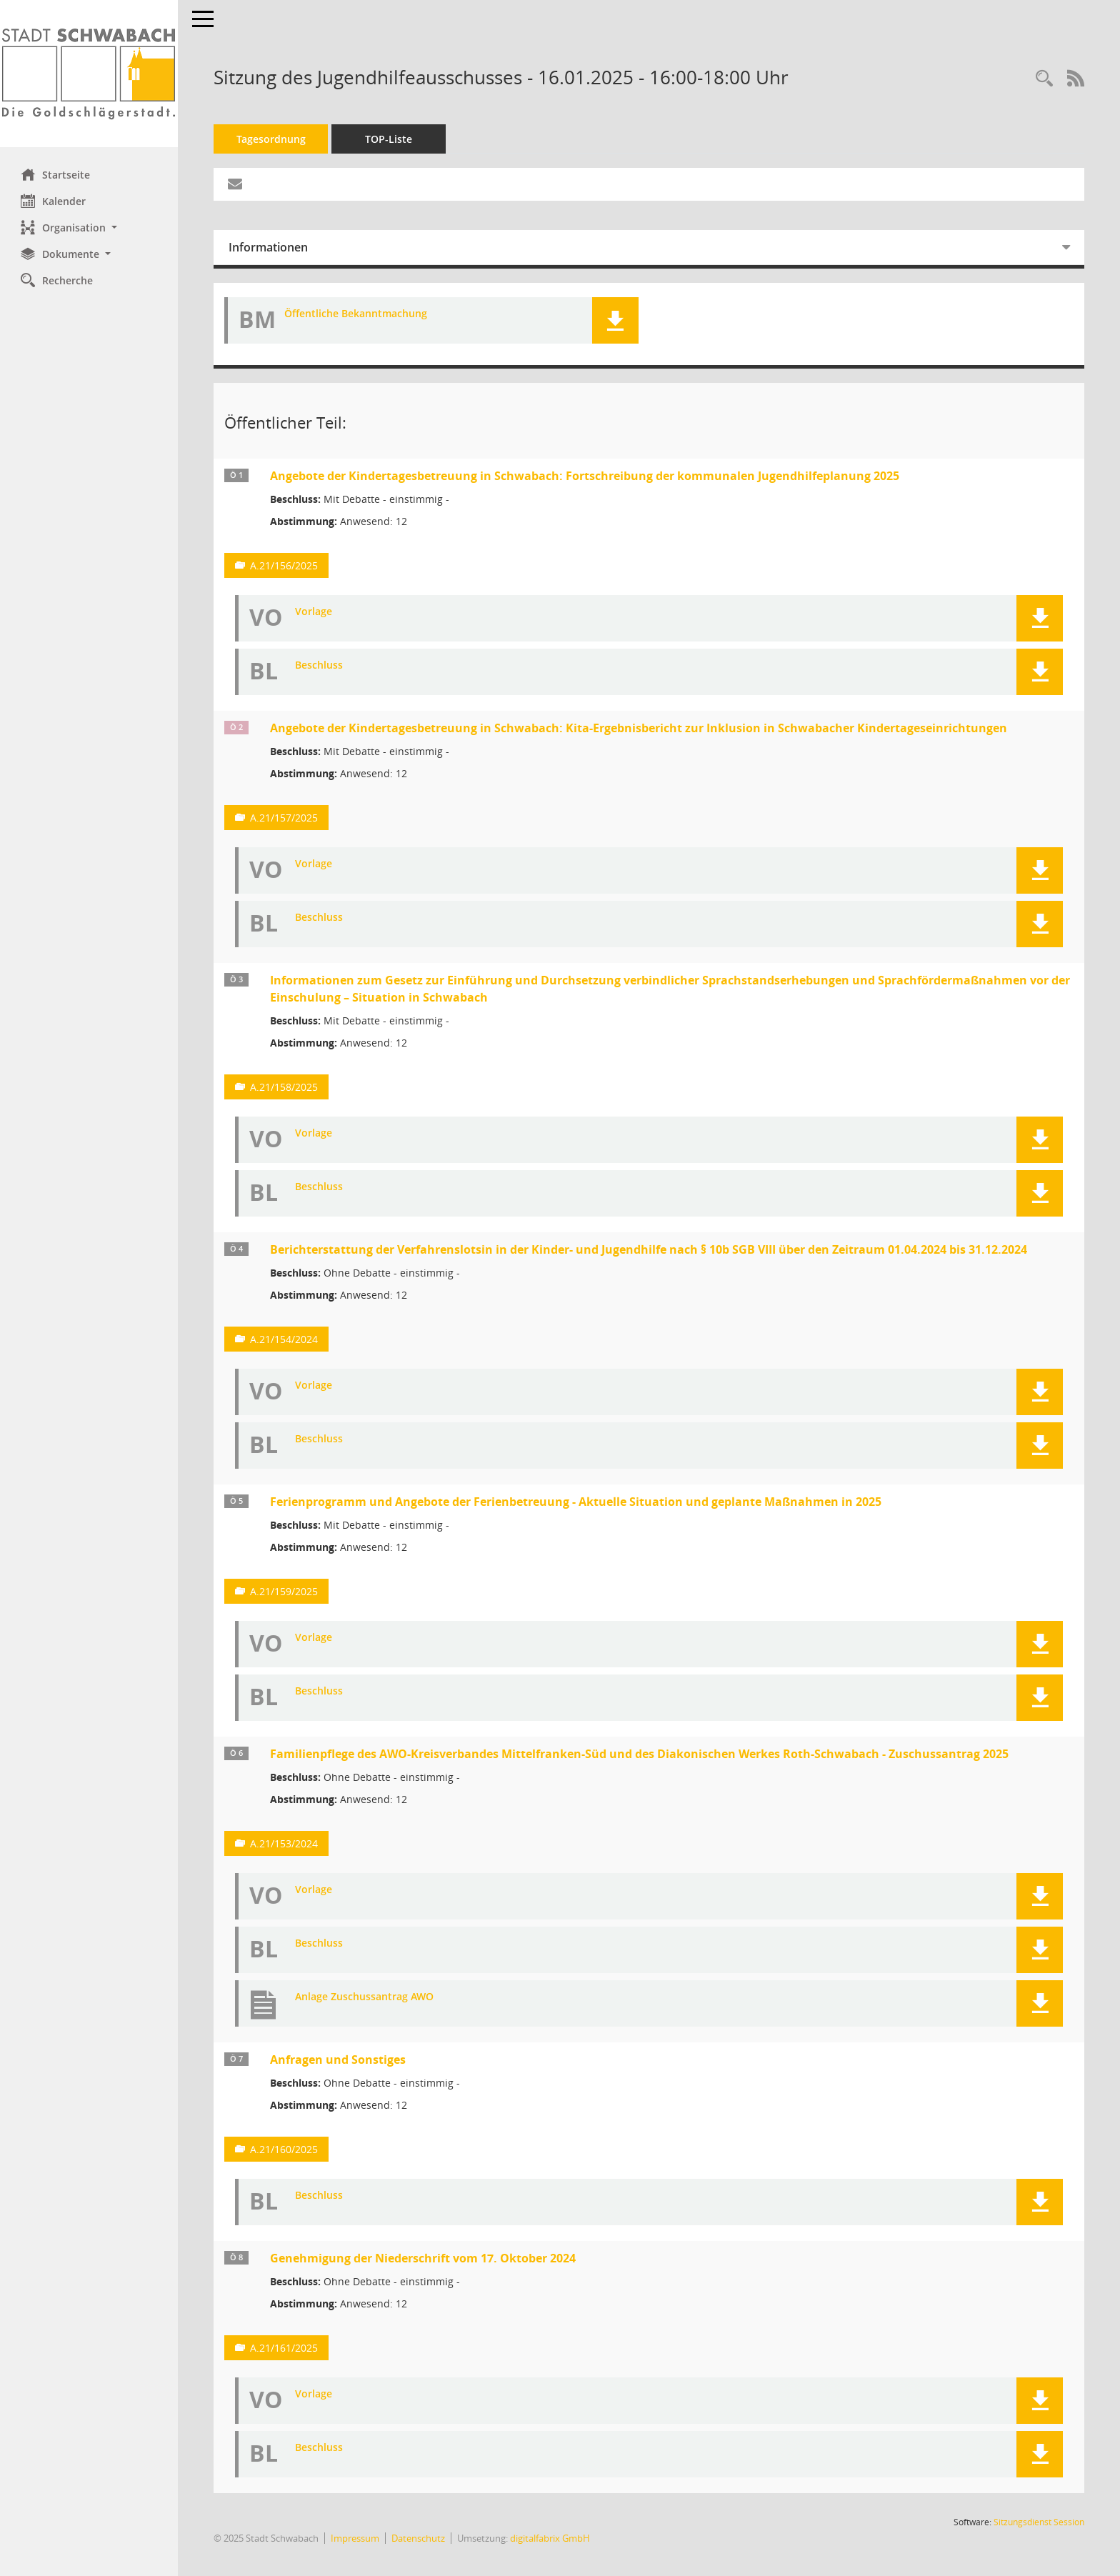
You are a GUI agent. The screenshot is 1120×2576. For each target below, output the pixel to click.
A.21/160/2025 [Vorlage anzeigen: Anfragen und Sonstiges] (285, 2149)
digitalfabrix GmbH (551, 2538)
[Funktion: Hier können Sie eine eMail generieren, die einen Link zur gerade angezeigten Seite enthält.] (236, 184)
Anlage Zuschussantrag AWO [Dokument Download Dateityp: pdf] (365, 1997)
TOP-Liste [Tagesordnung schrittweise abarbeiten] (389, 139)
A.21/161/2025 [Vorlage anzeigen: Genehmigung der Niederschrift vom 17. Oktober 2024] (285, 2348)
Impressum (355, 2538)
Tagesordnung (271, 139)
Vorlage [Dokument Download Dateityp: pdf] (314, 612)
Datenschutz (419, 2538)
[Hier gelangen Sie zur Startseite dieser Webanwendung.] (89, 73)
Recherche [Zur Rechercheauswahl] (57, 280)
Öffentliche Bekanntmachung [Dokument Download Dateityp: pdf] (356, 314)
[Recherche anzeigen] (1044, 79)
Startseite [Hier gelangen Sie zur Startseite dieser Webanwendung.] (56, 174)
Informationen (269, 247)
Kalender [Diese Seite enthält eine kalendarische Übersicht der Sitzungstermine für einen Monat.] (53, 201)
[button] (89, 227)
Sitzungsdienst (1039, 2522)
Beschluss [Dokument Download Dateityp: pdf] (320, 665)
